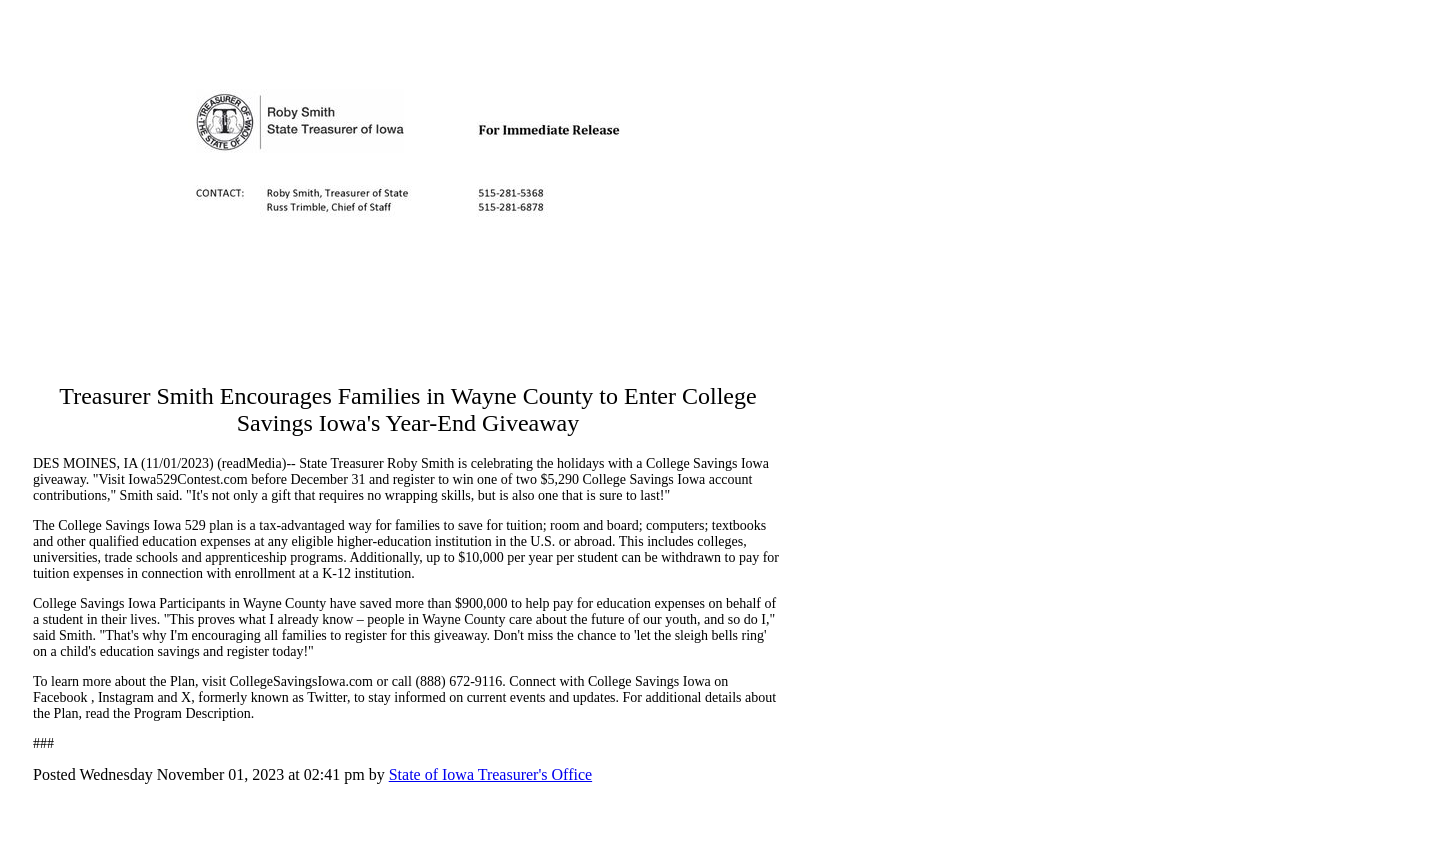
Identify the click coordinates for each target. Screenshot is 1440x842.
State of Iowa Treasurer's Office (490, 774)
